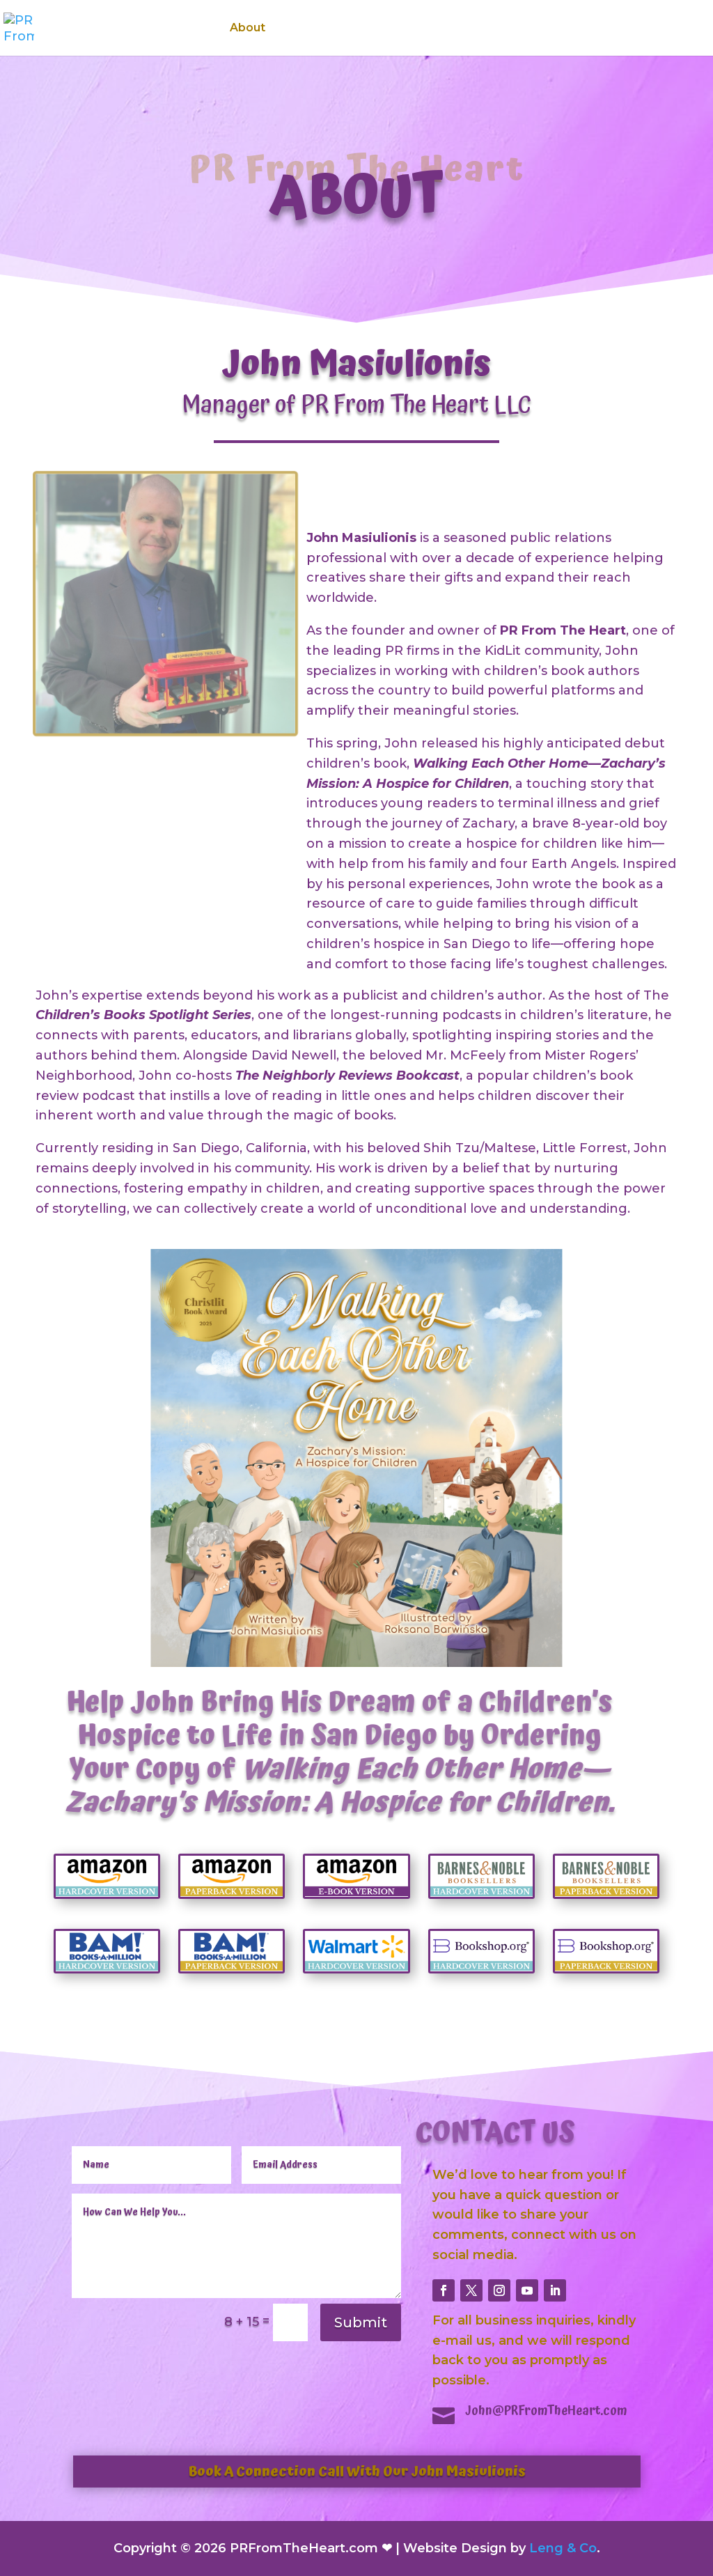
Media (455, 28)
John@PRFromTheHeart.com (546, 2410)
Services (309, 28)
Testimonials (543, 28)
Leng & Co (563, 2548)
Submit (360, 2322)
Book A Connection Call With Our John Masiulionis (357, 2471)
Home (193, 28)
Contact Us (631, 28)
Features (379, 28)
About (247, 28)
